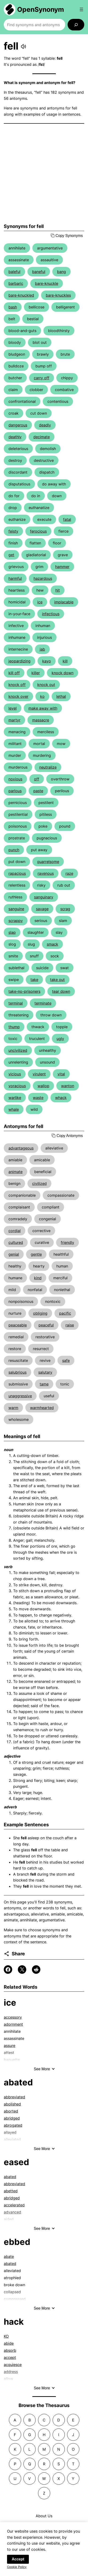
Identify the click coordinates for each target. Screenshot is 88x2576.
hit (57, 590)
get (11, 554)
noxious (15, 779)
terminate (42, 1003)
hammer (62, 566)
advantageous (21, 1148)
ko (42, 696)
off (36, 779)
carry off (41, 377)
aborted (11, 2111)
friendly (67, 1242)
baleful (14, 271)
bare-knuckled (21, 295)
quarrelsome (48, 861)
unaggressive (20, 1395)
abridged (12, 2118)
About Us (44, 2515)
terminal (15, 1003)
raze (69, 873)
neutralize (48, 767)
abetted (11, 2191)
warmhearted (42, 1407)
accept (10, 2357)
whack (61, 1097)
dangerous (17, 425)
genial (13, 1254)
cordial (14, 1230)
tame (44, 1384)
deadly (45, 425)
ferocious (38, 531)
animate (15, 1171)
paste (38, 790)
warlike (14, 1097)
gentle (36, 1254)
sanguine (16, 908)
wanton (67, 1085)
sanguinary (43, 897)
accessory (13, 2017)
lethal (61, 696)
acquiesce (13, 2364)
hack (14, 2321)
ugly (60, 1038)
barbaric (15, 283)
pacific (65, 1313)
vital (61, 1074)
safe (66, 1360)
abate (9, 2256)
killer (35, 672)
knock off (17, 684)
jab (42, 649)
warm (13, 1407)
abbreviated (14, 2097)
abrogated (13, 2125)
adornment (13, 2024)
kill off (14, 672)
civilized (39, 1183)
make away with (42, 708)
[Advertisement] (44, 173)
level (12, 708)
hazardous (43, 578)
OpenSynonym (40, 9)
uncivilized (17, 1050)
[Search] (76, 24)
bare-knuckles (58, 295)
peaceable (17, 1325)
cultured (15, 1242)
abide (9, 2343)
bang (61, 271)
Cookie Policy (17, 2569)
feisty (13, 531)
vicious (14, 1074)
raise (69, 1325)
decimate (41, 436)
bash (12, 307)
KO (6, 2336)
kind (38, 1277)
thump (14, 1026)
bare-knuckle (46, 283)
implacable (63, 602)
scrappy (15, 920)
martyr (14, 720)
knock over (18, 696)
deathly (15, 436)
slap (12, 932)
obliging (40, 1313)
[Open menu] (81, 9)
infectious (50, 613)
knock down (62, 672)
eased (16, 2162)
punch (13, 849)
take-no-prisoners (24, 991)
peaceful (46, 1325)
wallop (43, 1085)
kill (65, 661)
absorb (10, 2350)
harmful (15, 578)
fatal (67, 519)
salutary (45, 1372)
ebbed (17, 2242)
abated (18, 2082)
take (34, 979)
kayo (46, 661)
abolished (12, 2104)
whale (13, 1109)
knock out (46, 684)
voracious (17, 1085)
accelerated (14, 2205)
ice (39, 602)
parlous (15, 790)
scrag (65, 908)
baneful (38, 271)
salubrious (17, 1372)
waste (38, 1097)
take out (57, 979)
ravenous (46, 873)
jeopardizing (19, 661)
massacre (40, 720)
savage (42, 908)
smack (52, 944)
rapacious (17, 873)
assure (9, 2045)
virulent (39, 1074)
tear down (61, 991)
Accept (18, 2561)
